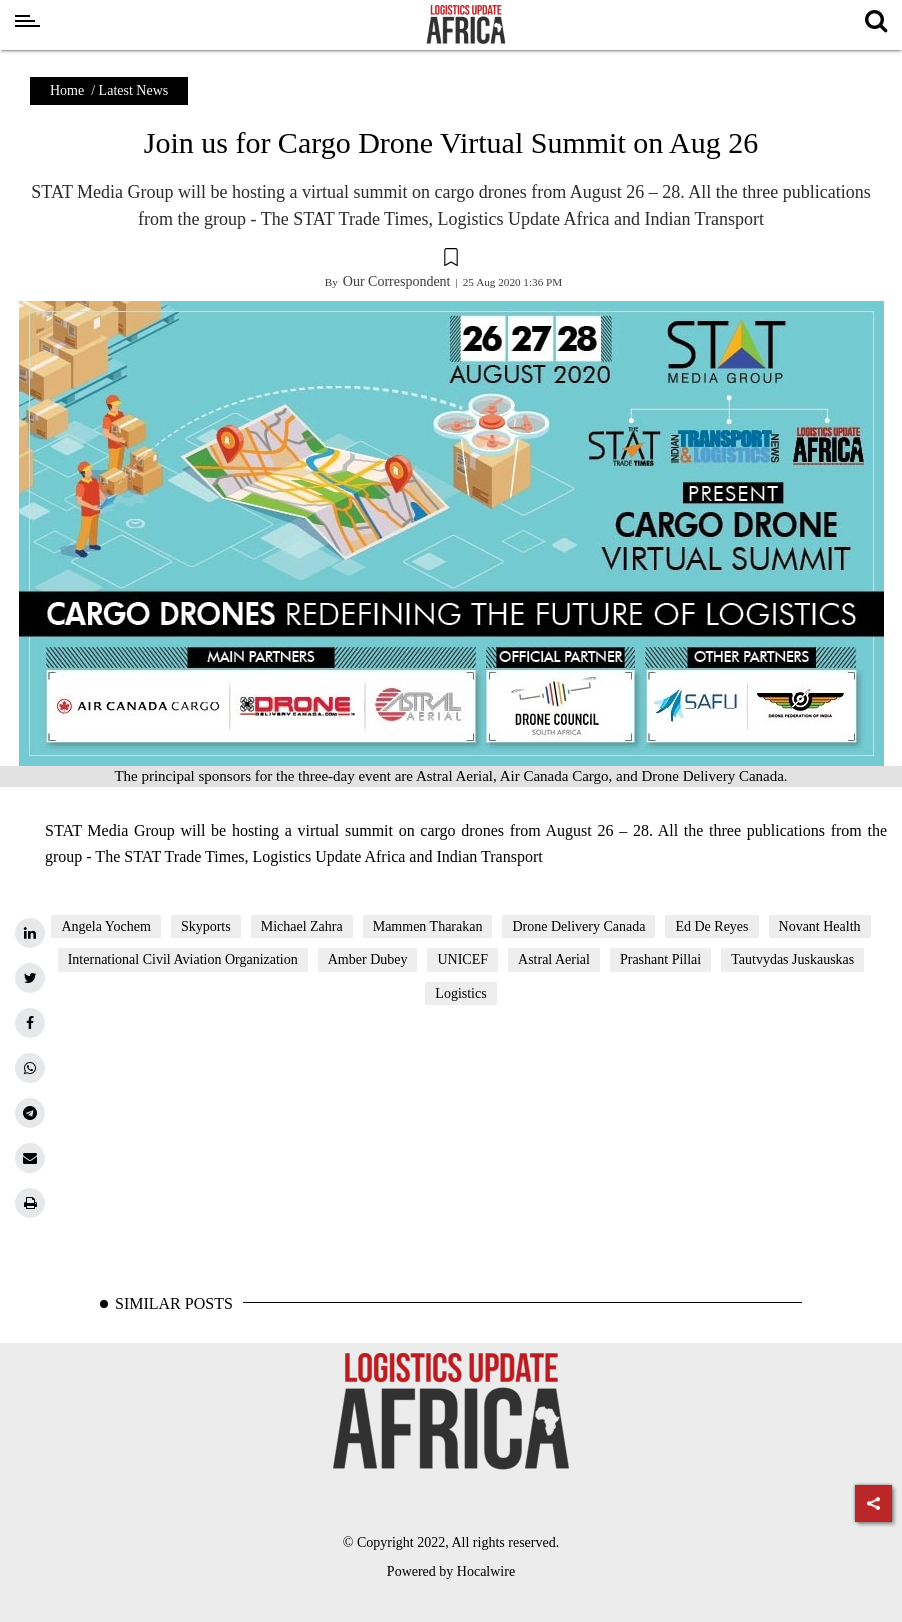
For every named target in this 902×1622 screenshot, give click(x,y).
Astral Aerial (554, 959)
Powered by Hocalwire (451, 1571)
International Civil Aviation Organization (183, 959)
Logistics (460, 993)
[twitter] (30, 978)
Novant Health (820, 926)
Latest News (134, 90)
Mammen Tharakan (428, 926)
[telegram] (30, 1113)
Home (67, 90)
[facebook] (30, 1023)
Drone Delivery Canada (578, 926)
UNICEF (462, 959)
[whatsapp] (30, 1068)
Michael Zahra (302, 926)
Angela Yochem (105, 926)
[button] (451, 260)
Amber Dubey (368, 959)
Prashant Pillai (660, 959)
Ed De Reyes (711, 926)
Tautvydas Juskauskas (792, 959)
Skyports (206, 926)
